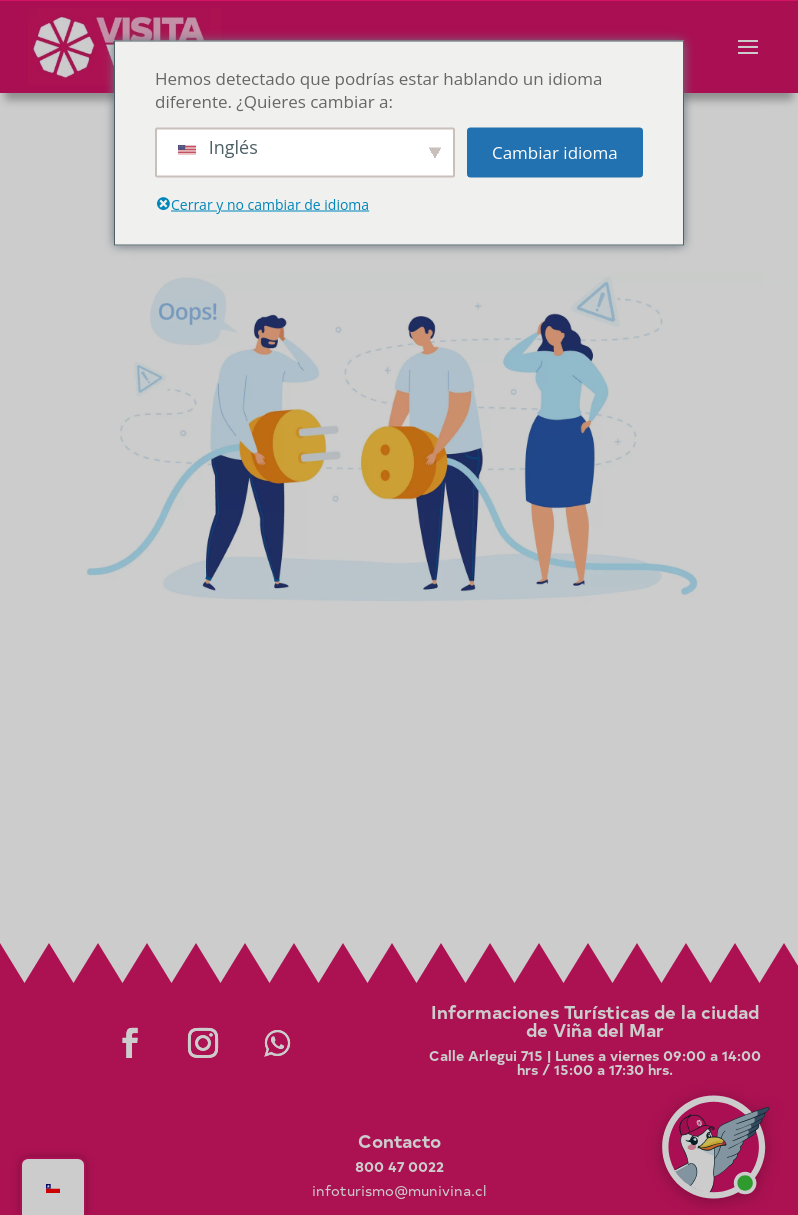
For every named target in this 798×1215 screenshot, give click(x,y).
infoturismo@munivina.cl (399, 1190)
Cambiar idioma (555, 152)
